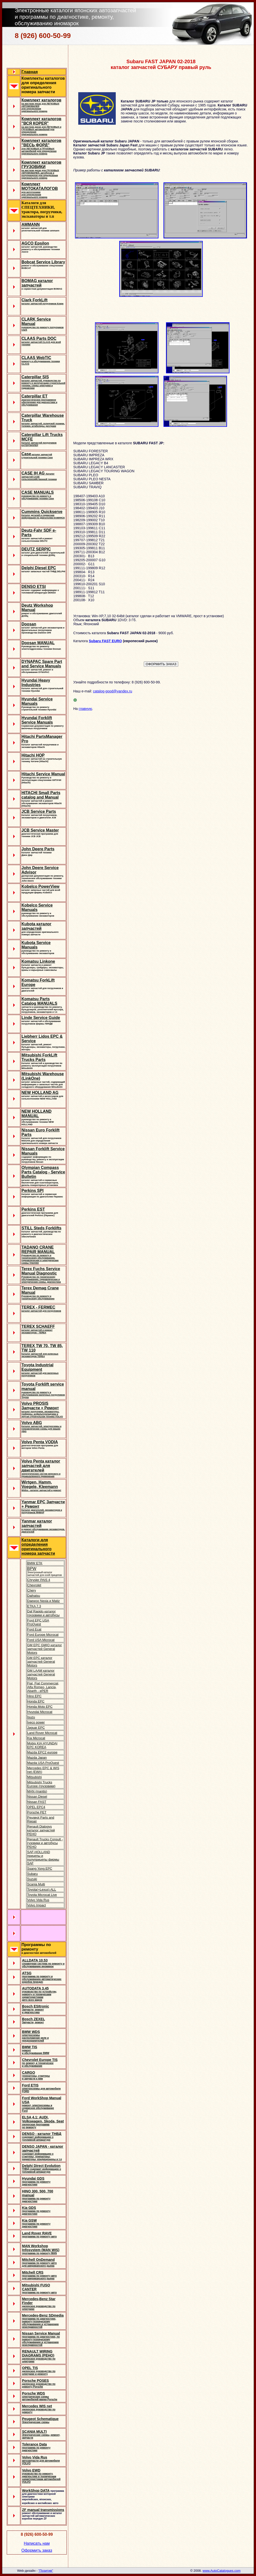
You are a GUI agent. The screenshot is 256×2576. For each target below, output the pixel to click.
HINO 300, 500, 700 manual (37, 2196)
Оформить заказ (36, 2550)
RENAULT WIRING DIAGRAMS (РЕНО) (39, 2356)
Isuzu (31, 1717)
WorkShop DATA (36, 2491)
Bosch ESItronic (35, 2009)
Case (37, 455)
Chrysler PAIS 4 (38, 1580)
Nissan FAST (36, 1802)
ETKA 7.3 (34, 1606)
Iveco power (36, 1722)
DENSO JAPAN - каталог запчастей (42, 2152)
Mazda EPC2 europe (42, 1752)
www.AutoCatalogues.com (221, 2571)
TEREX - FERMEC (41, 1308)
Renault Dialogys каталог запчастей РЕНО (41, 1830)
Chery (31, 1590)
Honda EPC (35, 1701)
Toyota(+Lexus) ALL (41, 1889)
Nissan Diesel (37, 1796)
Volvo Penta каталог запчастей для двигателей (41, 1468)
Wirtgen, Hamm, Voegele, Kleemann (41, 1486)
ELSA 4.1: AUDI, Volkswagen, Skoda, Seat (43, 2122)
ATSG (42, 1977)
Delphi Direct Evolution (41, 2168)
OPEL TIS (39, 2370)
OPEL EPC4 (36, 1807)
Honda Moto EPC (39, 1706)
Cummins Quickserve (43, 514)
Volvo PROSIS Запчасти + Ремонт (42, 1409)
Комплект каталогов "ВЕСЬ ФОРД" (41, 146)
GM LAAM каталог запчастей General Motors (41, 1674)
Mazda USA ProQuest (43, 1763)
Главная (30, 72)
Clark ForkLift (43, 301)
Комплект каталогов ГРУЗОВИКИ (41, 169)
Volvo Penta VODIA (40, 1442)
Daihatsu (33, 1595)
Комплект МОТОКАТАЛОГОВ (40, 190)
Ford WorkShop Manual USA (41, 2104)
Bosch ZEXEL (33, 2020)
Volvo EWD (41, 2475)
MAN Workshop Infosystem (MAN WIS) (40, 2249)
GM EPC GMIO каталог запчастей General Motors (44, 1648)
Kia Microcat (36, 1738)
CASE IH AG (39, 476)
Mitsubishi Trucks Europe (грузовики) (41, 1784)
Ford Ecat (34, 1629)
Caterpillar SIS (43, 382)
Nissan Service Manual (41, 2338)
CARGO (36, 2075)
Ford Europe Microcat (42, 1634)
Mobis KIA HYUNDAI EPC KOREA (42, 1745)
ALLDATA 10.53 (43, 1963)
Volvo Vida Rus (38, 1900)
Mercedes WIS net (39, 2409)
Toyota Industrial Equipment (40, 1370)
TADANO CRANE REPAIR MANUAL (40, 1254)
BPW (31, 1568)
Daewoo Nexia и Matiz (43, 1601)
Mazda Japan (37, 1757)
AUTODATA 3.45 (39, 1993)
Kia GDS (36, 2210)
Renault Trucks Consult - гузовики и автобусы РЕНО (45, 1843)
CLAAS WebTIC (41, 360)
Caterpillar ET (39, 400)
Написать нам (37, 2543)
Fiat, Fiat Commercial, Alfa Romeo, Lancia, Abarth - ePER (43, 1687)
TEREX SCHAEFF (38, 1329)
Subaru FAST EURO (105, 641)
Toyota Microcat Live (42, 1895)
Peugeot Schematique (40, 2420)
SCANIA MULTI (41, 2434)
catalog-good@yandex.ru (112, 691)
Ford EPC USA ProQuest (38, 1622)
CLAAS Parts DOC (41, 341)
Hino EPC (34, 1696)
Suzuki (32, 1879)
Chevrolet (34, 1585)
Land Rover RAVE (39, 2234)
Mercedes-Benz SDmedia (43, 2320)
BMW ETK (34, 1563)
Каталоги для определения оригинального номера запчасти (38, 1546)
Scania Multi (36, 1884)
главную (85, 709)
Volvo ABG (41, 1427)
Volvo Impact (36, 1905)
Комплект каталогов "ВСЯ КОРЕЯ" (41, 126)
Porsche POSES (39, 2383)
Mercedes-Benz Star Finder (39, 2303)
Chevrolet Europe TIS (40, 2062)
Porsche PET (36, 1812)
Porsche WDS (39, 2396)
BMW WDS (35, 2036)
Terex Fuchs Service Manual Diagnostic (41, 1275)
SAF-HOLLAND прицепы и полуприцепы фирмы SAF (43, 1857)
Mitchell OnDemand (39, 2262)
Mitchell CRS (39, 2275)
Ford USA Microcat (40, 1640)
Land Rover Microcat (42, 1733)
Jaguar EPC (36, 1727)
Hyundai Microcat (39, 1712)
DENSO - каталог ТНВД (41, 2136)
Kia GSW (36, 2223)
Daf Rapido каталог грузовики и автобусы (43, 1613)
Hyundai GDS (36, 2181)
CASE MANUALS (38, 495)
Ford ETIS (41, 2088)
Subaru (32, 1874)
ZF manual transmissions (43, 2510)
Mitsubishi (34, 1777)
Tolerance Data (36, 2447)
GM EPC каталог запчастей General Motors (41, 1661)
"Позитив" (45, 2571)
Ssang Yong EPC (39, 1868)
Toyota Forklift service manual (43, 1390)
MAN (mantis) (37, 1791)
